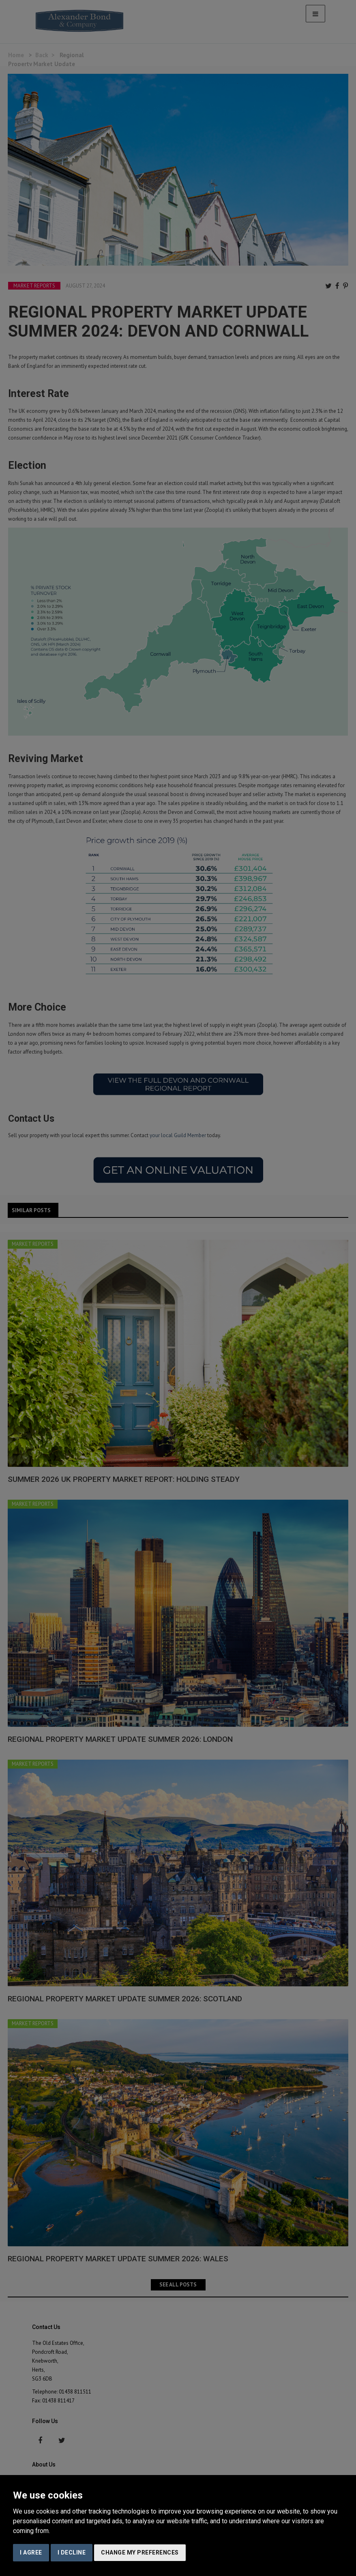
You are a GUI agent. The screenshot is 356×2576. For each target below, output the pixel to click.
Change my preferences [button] (140, 2552)
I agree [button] (31, 2552)
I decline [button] (72, 2552)
